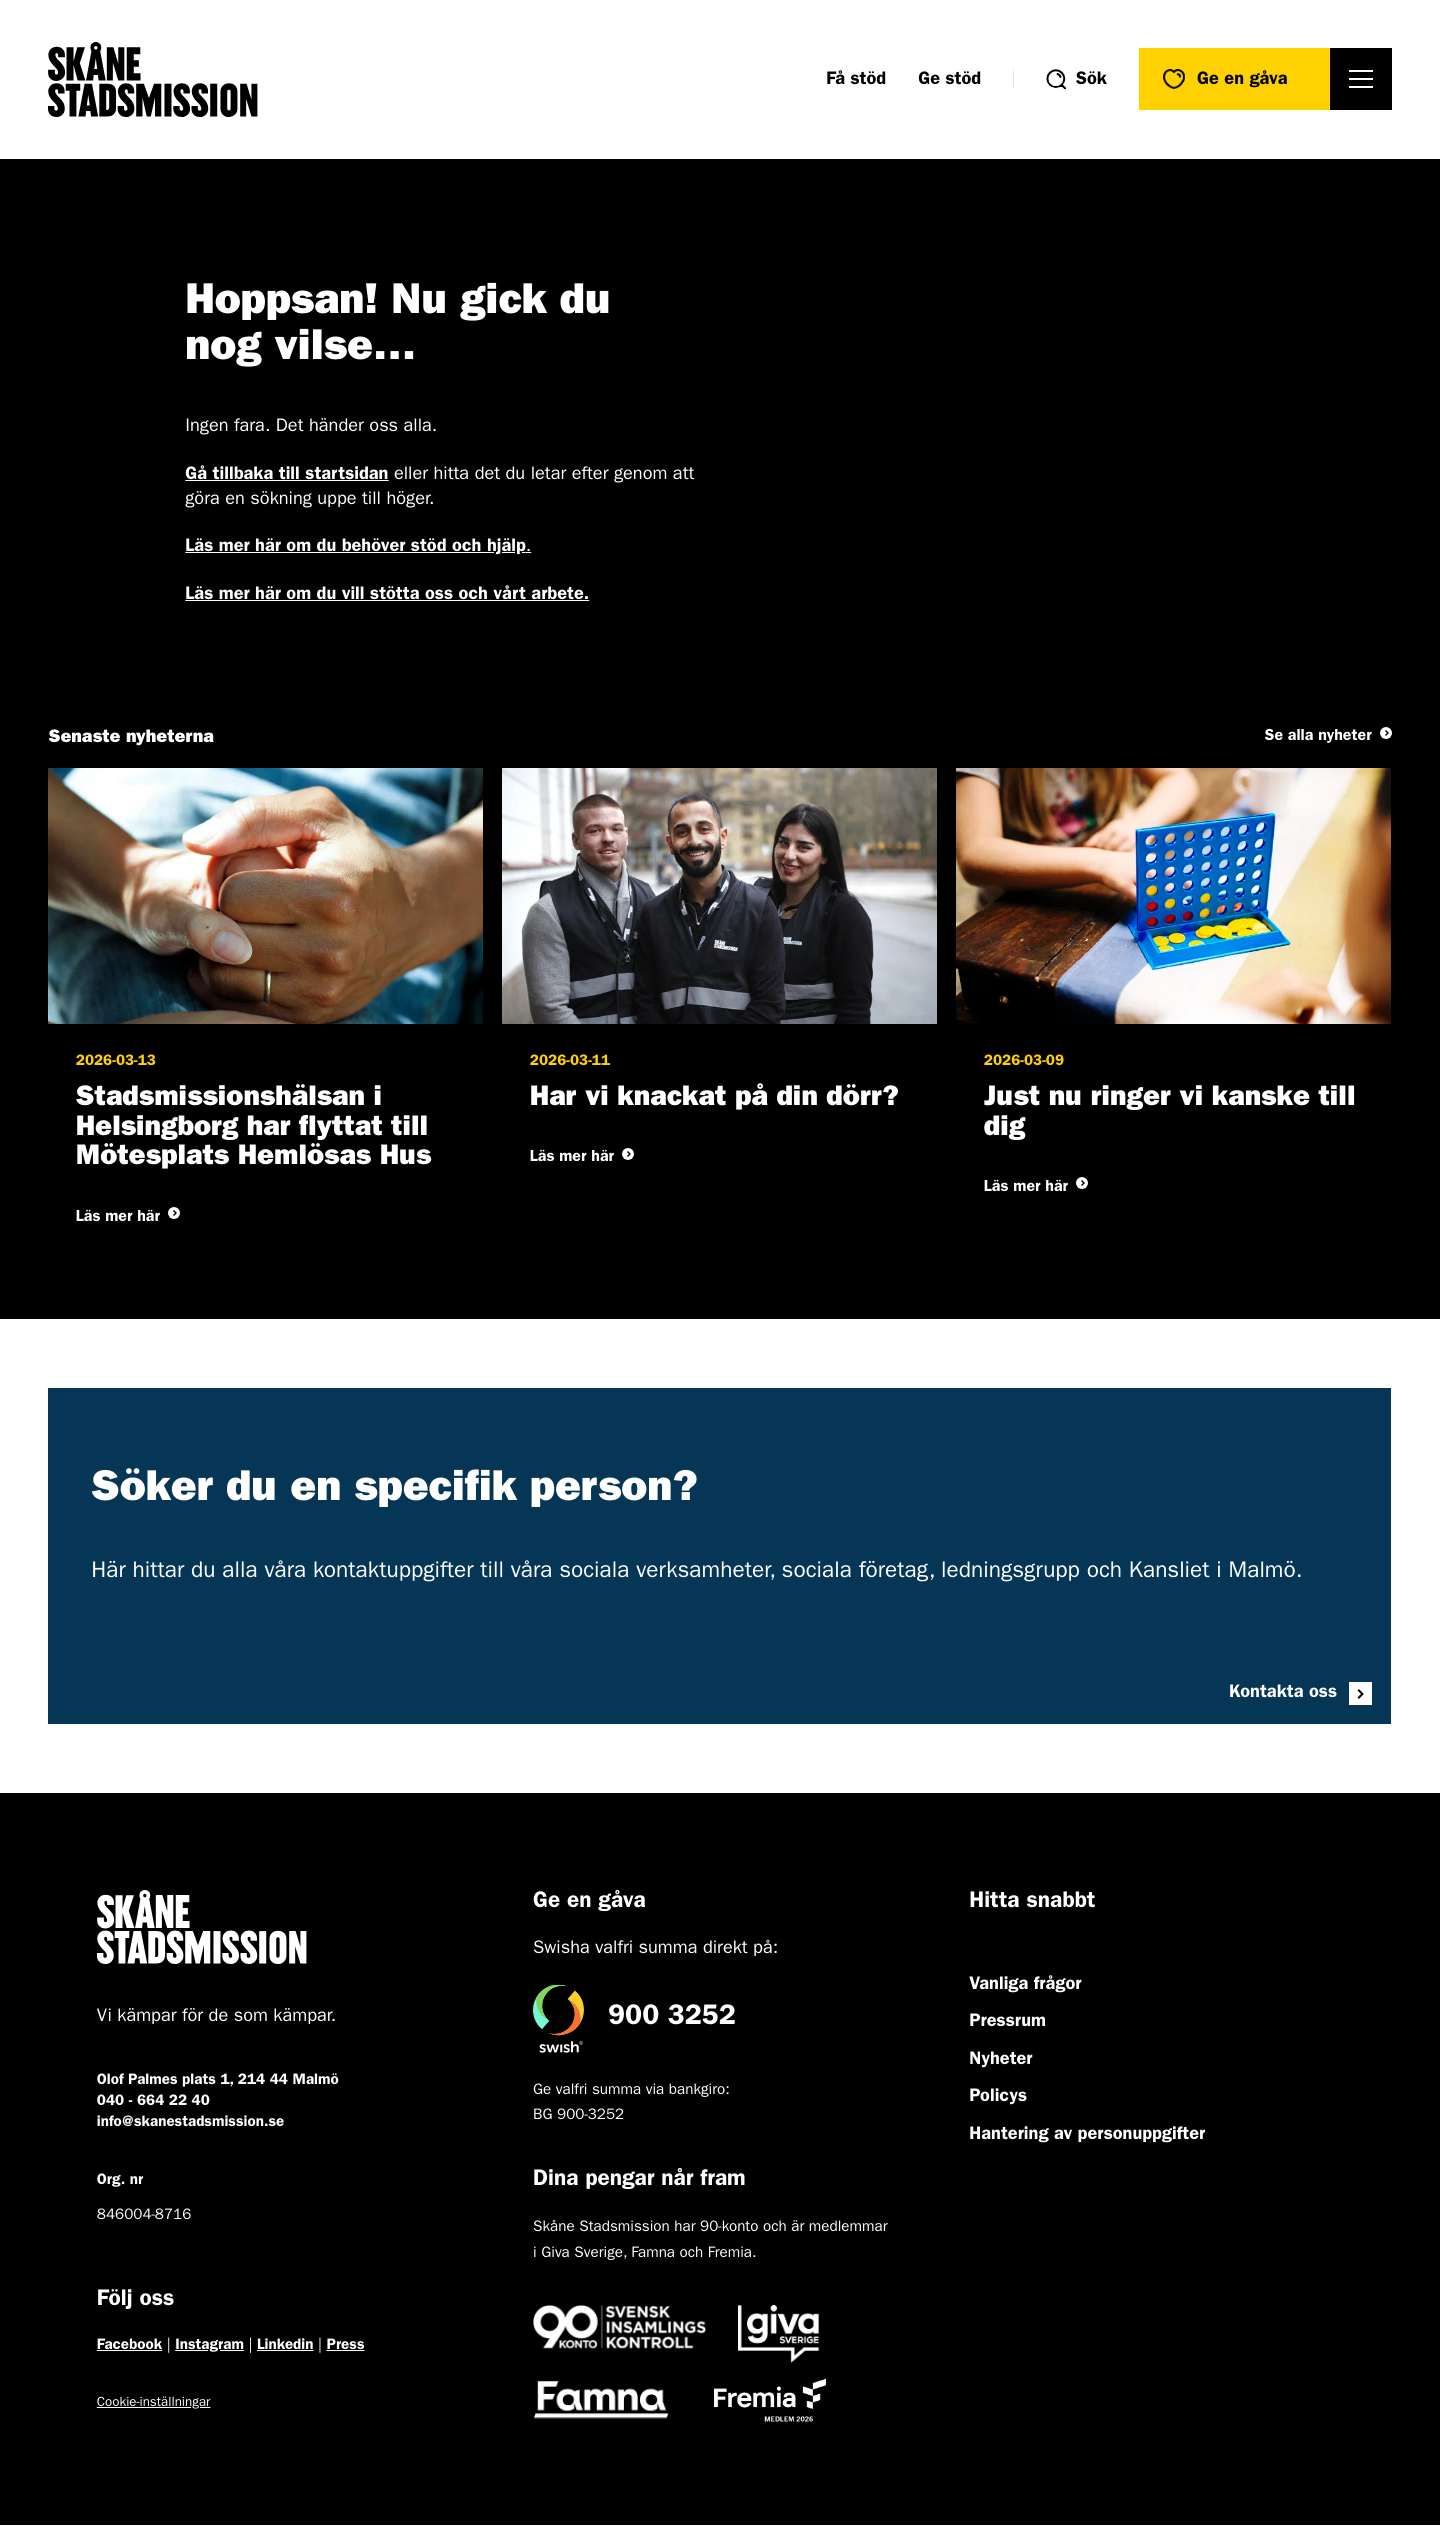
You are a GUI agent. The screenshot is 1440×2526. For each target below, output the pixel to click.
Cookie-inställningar (154, 2403)
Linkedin (285, 2345)
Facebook (129, 2345)
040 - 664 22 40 (153, 2101)
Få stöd (856, 79)
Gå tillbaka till (286, 474)
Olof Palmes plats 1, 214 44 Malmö (218, 2080)
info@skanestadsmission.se (190, 2122)
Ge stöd (949, 79)
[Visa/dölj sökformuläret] (1076, 79)
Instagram (209, 2345)
